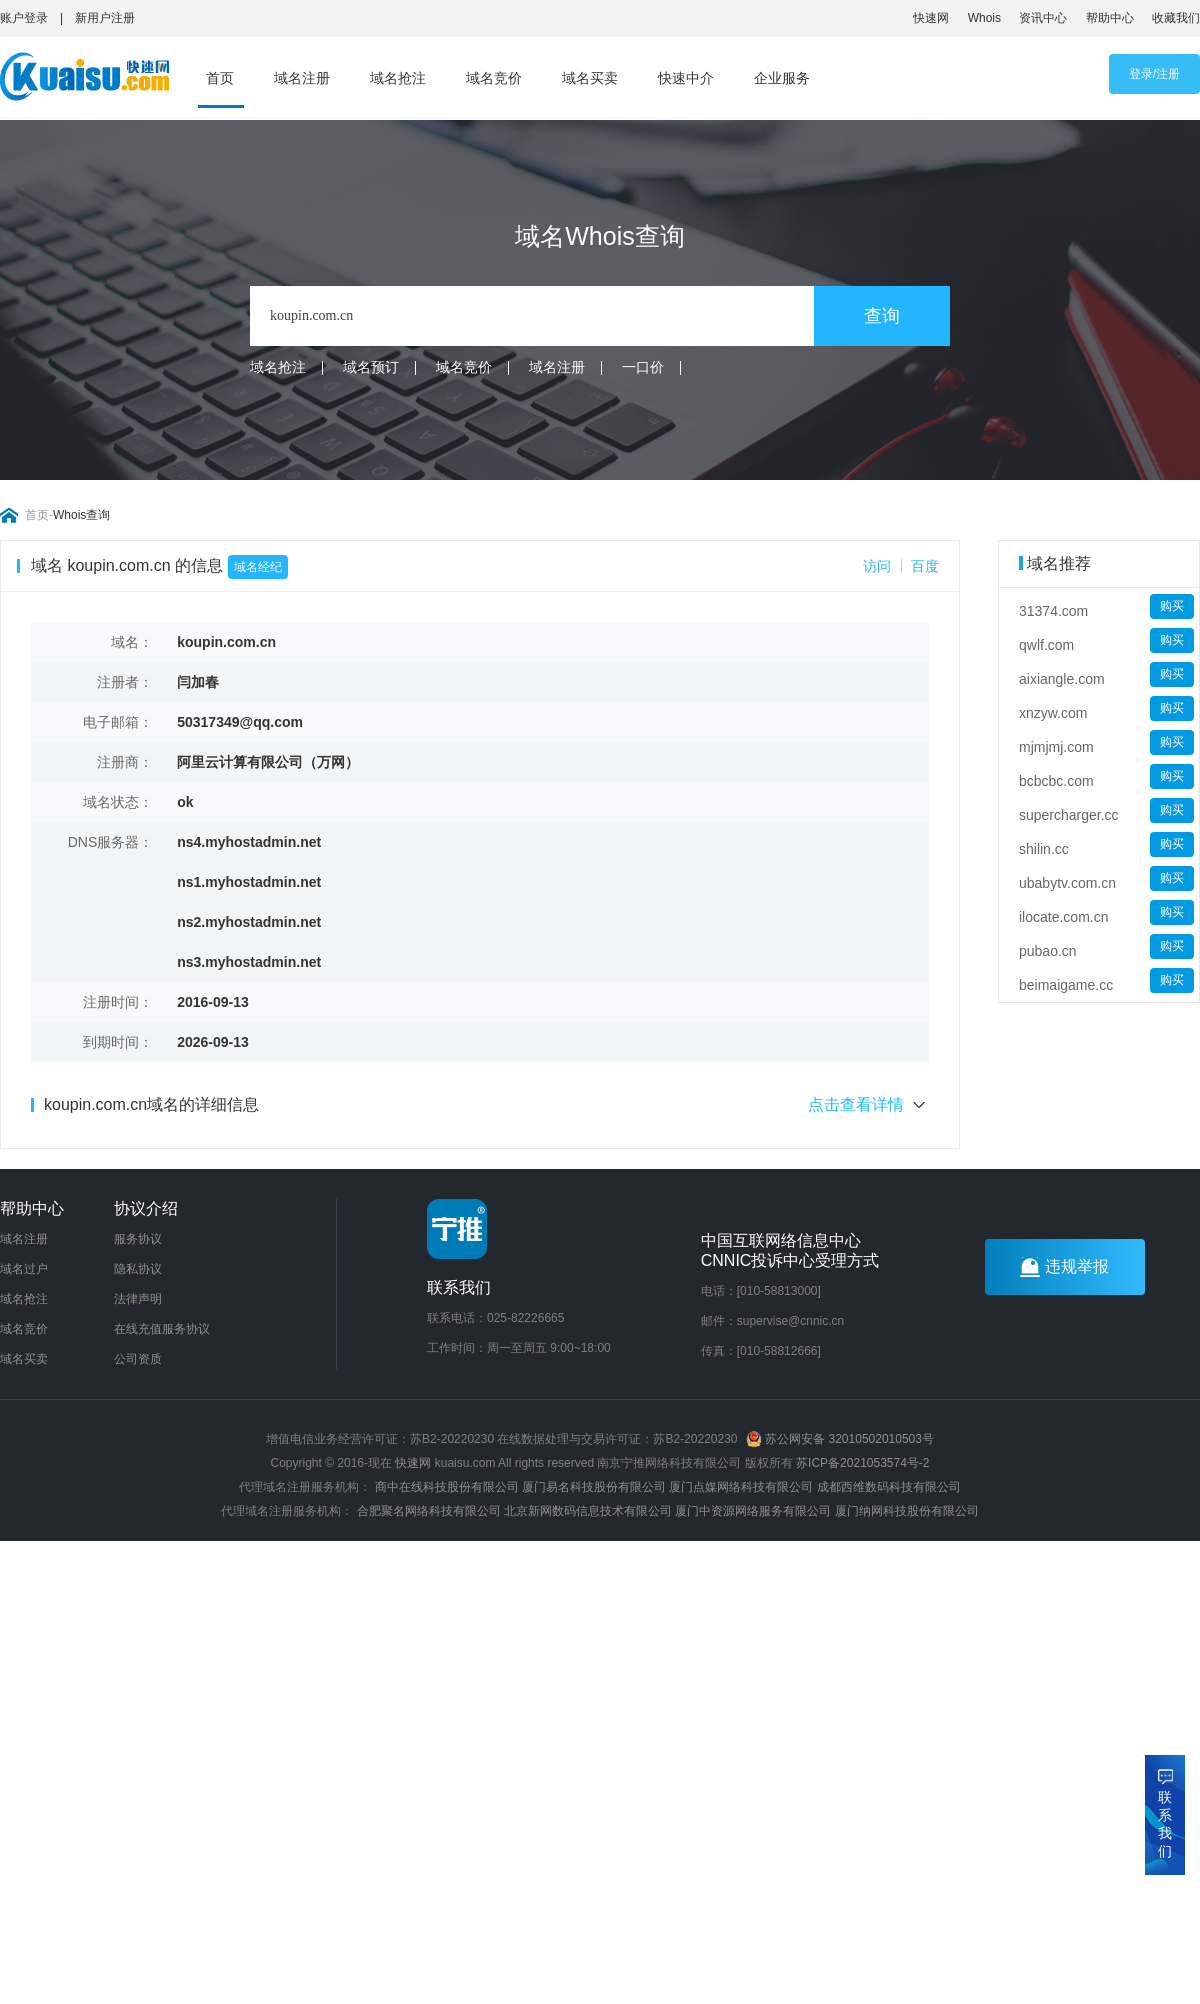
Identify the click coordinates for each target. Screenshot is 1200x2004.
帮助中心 (1110, 18)
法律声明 (138, 1299)
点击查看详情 (868, 1105)
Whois (984, 18)
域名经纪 (258, 567)
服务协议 (138, 1239)
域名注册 (302, 78)
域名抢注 (398, 78)
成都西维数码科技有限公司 (889, 1487)
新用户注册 (105, 18)
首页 (220, 78)
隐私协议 (138, 1269)
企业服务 (782, 78)
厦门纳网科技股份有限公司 (907, 1511)
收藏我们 (1176, 18)
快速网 (931, 18)
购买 (1172, 606)
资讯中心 (1043, 18)
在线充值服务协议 (162, 1329)
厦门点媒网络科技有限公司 (741, 1487)
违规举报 (1064, 1267)
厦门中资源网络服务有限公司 (753, 1511)
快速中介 (686, 78)
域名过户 (24, 1269)
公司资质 (138, 1359)
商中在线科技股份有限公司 (447, 1487)
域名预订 (371, 367)
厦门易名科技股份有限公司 (595, 1487)
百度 (925, 566)
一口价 (643, 367)
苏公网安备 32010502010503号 (840, 1439)
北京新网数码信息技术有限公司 (588, 1511)
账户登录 (24, 18)
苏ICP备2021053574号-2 (862, 1463)
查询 (882, 316)
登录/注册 (1154, 74)
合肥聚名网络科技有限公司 (429, 1511)
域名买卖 (590, 78)
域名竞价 (494, 78)
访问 (877, 566)
